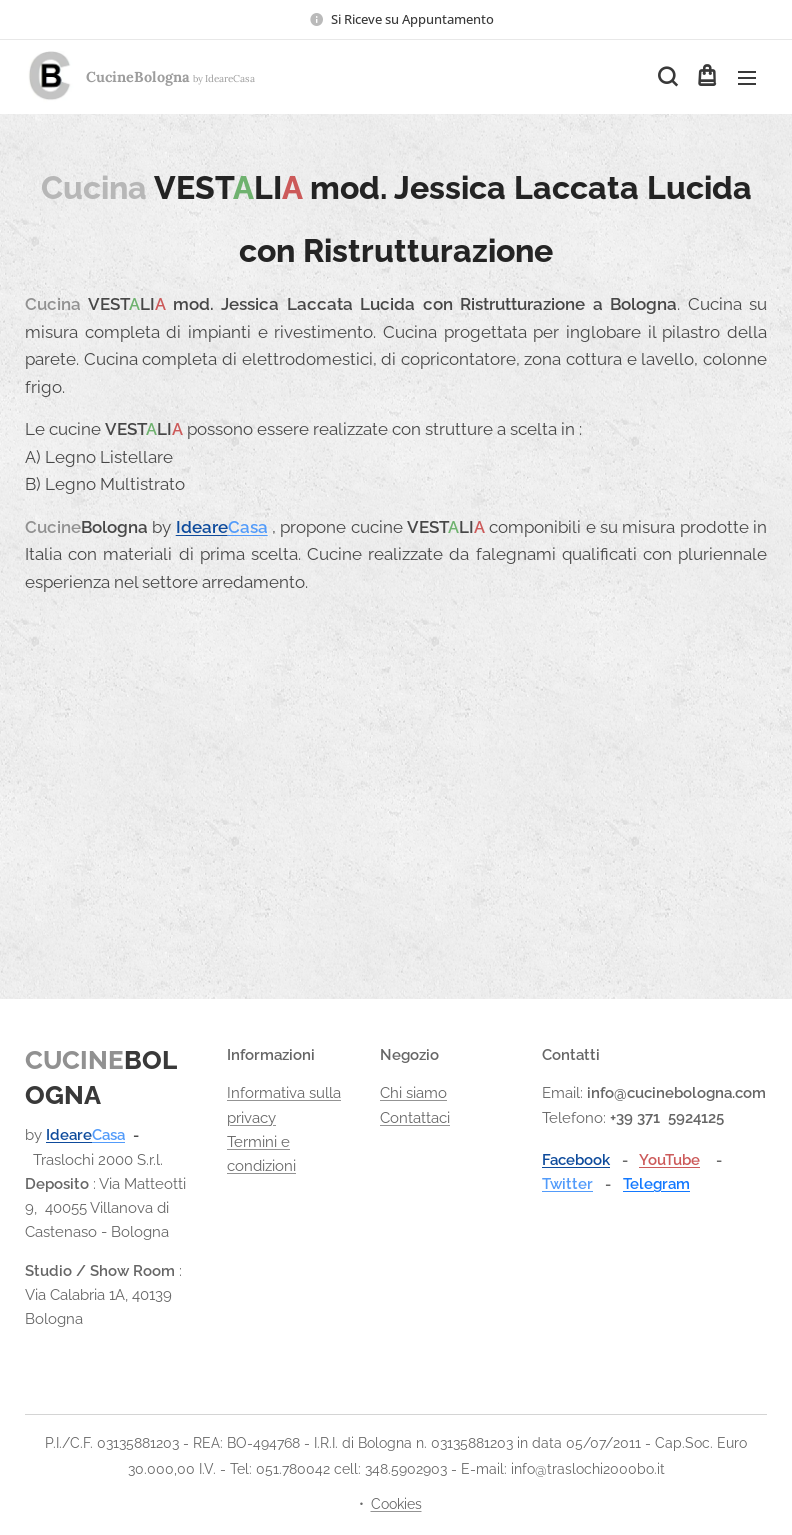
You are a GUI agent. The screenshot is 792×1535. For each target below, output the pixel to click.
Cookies (396, 1504)
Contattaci (415, 1117)
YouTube (669, 1160)
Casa (248, 527)
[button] (666, 77)
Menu (747, 78)
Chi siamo (413, 1093)
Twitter (567, 1184)
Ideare (202, 527)
